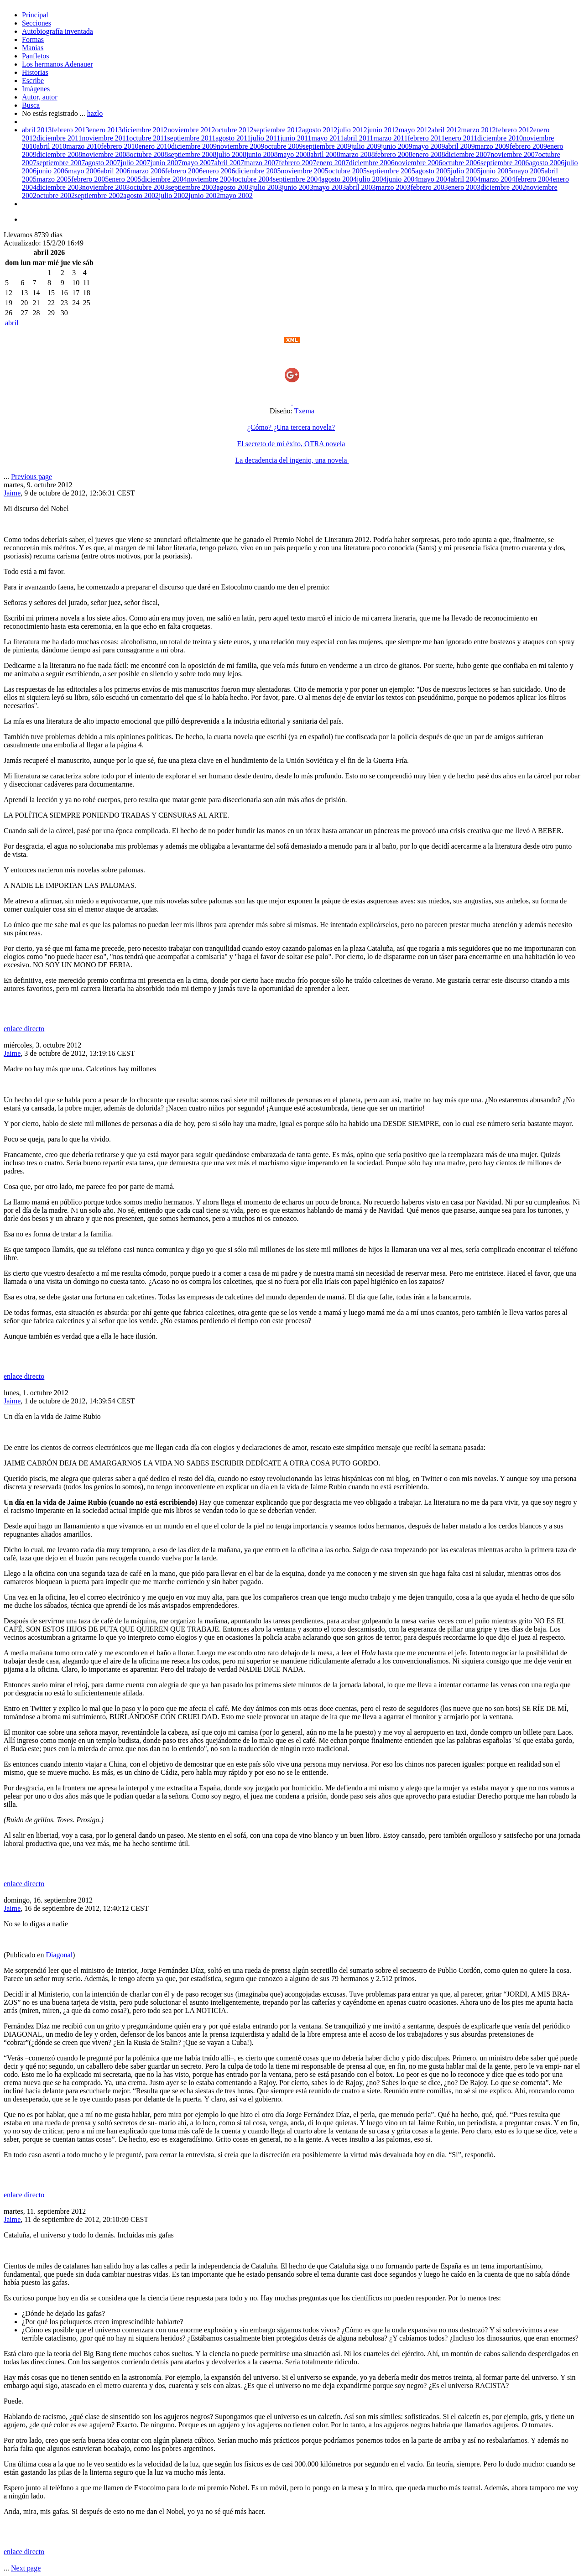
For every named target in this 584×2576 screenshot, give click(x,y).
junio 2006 (52, 171)
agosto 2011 (232, 138)
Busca (31, 105)
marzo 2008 (357, 154)
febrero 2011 (426, 138)
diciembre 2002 (503, 187)
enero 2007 (332, 163)
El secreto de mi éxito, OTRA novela (291, 444)
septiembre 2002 (99, 195)
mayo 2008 (294, 154)
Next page (26, 2568)
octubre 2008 (149, 154)
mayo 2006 (84, 171)
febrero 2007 (297, 163)
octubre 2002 (55, 195)
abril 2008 (325, 154)
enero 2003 (464, 187)
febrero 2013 (70, 130)
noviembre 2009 (240, 146)
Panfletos (35, 56)
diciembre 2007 (467, 154)
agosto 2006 (546, 163)
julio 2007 (135, 163)
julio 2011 (265, 138)
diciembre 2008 (59, 154)
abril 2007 (229, 163)
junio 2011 (295, 138)
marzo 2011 (390, 138)
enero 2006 (219, 171)
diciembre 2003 (59, 187)
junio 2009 (396, 146)
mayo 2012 (415, 130)
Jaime (12, 493)
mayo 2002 (236, 195)
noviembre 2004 (211, 179)
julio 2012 (352, 130)
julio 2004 (371, 179)
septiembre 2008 (192, 154)
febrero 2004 (534, 179)
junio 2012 (383, 130)
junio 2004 (402, 179)
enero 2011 (461, 138)
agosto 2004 (339, 179)
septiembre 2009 (326, 146)
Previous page (31, 476)
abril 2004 (465, 179)
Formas (33, 39)
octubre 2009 (283, 146)
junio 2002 (204, 195)
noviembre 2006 (418, 163)
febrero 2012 (514, 130)
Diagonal (59, 1955)
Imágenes (36, 89)
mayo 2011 (327, 138)
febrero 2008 (393, 154)
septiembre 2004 (297, 179)
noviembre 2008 (106, 154)
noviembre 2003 (106, 187)
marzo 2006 (147, 171)
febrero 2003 (429, 187)
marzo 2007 (261, 163)
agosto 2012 (320, 130)
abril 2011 (358, 138)
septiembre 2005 (391, 171)
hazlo (95, 113)
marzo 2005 (53, 179)
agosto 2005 (433, 171)
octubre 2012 (234, 130)
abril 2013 (37, 130)
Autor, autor (39, 97)
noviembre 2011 (105, 138)
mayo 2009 (428, 146)
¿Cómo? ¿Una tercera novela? (291, 427)
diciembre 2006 (372, 163)
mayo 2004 (434, 179)
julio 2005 (465, 171)
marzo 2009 (492, 146)
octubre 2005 (347, 171)
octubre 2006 (461, 163)
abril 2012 (446, 130)
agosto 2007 (102, 163)
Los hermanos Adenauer (57, 64)
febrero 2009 (528, 146)
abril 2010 (51, 146)
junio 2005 (496, 171)
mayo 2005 (528, 171)
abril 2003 (360, 187)
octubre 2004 (254, 179)
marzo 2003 (392, 187)
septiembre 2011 (191, 138)
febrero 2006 (184, 171)
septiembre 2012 (277, 130)
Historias (35, 72)
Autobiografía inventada (57, 31)
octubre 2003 (149, 187)
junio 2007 (166, 163)
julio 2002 (173, 195)
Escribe (33, 80)
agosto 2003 (234, 187)
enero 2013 (105, 130)
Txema (304, 411)
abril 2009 (459, 146)
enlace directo (24, 1028)
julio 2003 (267, 187)
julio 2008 (231, 154)
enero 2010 (155, 146)
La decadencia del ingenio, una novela (292, 460)
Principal (35, 15)
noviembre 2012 (191, 130)
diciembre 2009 (194, 146)
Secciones (36, 23)
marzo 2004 (497, 179)
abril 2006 (115, 171)
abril (11, 323)
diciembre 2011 (59, 138)
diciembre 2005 (258, 171)
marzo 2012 (478, 130)
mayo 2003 (329, 187)
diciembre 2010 (500, 138)
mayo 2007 (198, 163)
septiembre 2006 (504, 163)
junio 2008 (262, 154)
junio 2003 (297, 187)
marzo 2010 (83, 146)
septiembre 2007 (60, 163)
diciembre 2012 (144, 130)
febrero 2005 (90, 179)
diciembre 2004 (164, 179)
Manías (32, 48)
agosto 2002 (141, 195)
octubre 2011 (148, 138)
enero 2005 (125, 179)
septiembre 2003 (192, 187)
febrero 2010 (119, 146)
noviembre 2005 (304, 171)
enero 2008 (428, 154)
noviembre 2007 (514, 154)
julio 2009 (366, 146)
